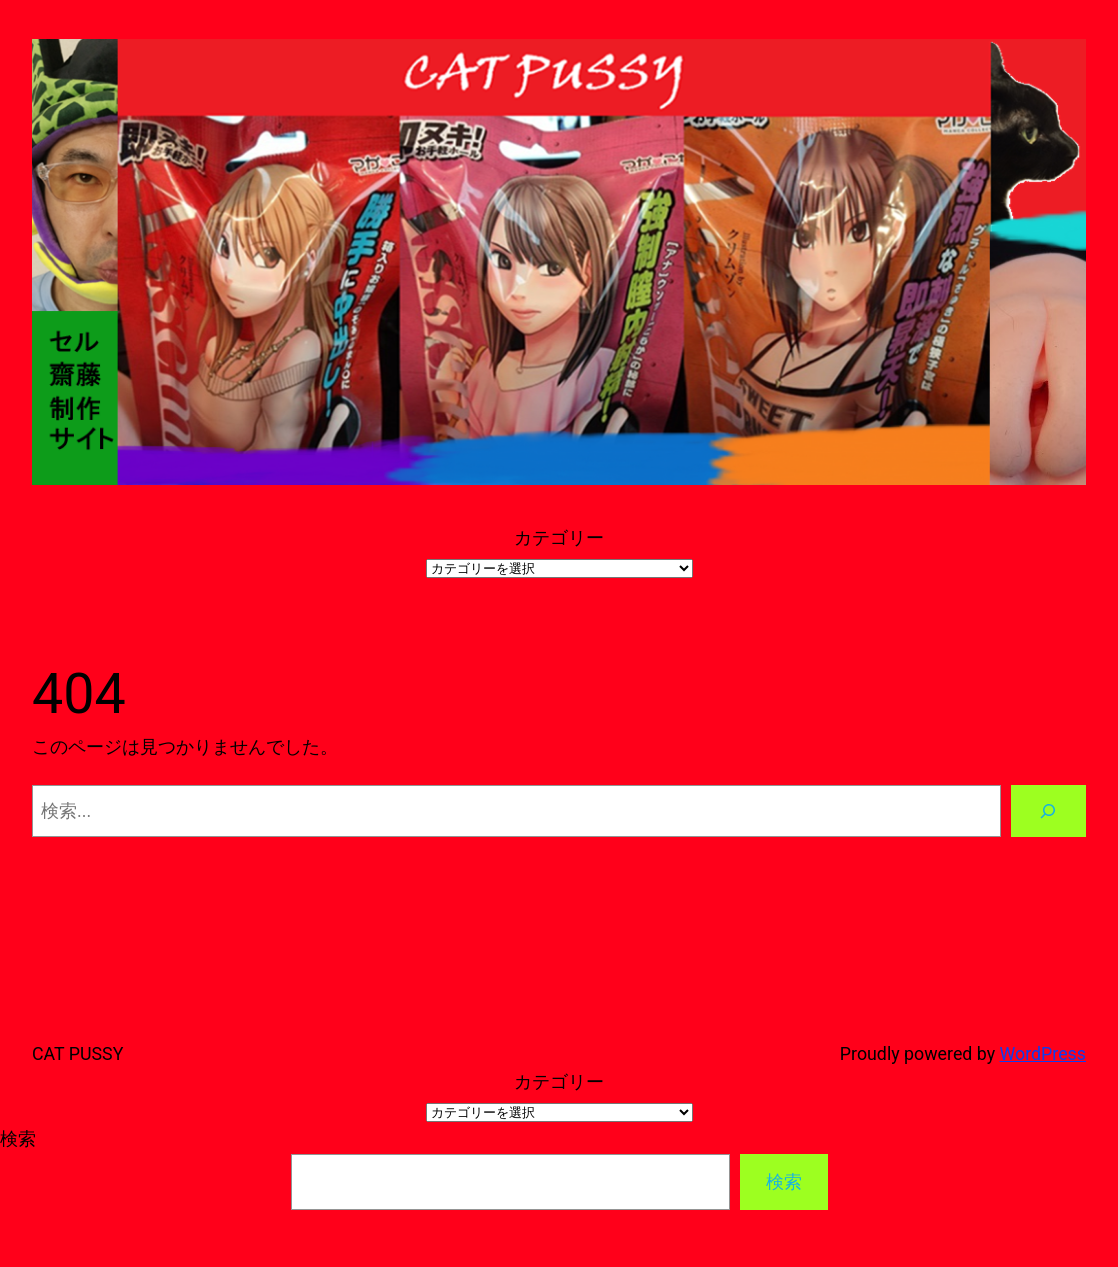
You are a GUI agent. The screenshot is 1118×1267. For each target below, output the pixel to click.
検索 (18, 1138)
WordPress (1043, 1053)
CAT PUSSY (77, 1053)
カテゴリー (559, 537)
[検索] (1048, 811)
